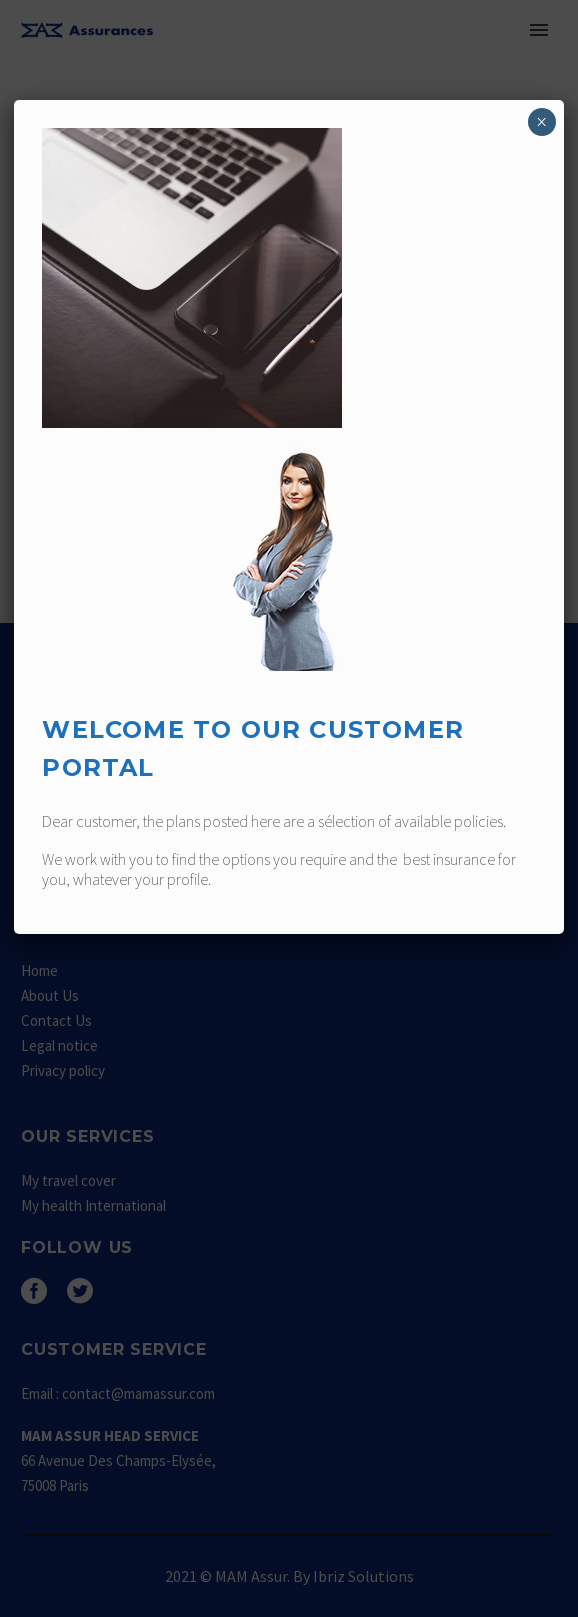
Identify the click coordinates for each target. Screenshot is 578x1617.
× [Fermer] (541, 122)
